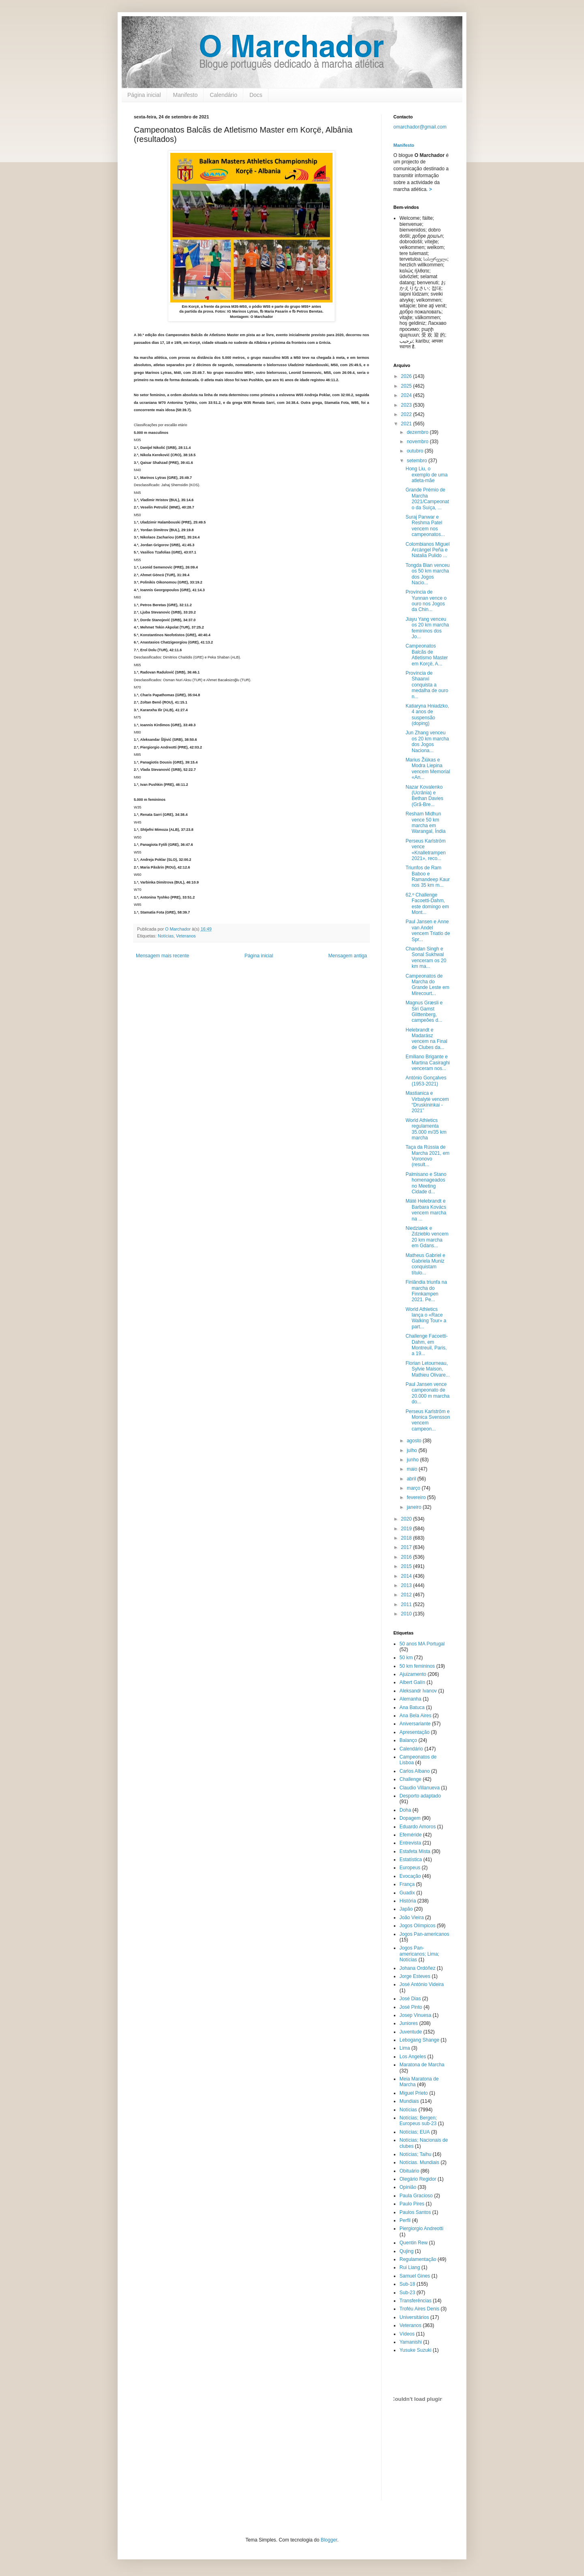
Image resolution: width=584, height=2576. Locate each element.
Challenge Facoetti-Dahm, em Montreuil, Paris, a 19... (427, 1344)
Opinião (407, 2187)
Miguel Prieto (413, 2093)
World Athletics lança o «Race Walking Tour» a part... (426, 1318)
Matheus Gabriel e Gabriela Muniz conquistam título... (425, 1264)
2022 (407, 414)
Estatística (410, 1859)
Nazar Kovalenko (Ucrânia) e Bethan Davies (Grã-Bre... (424, 795)
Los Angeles (412, 2056)
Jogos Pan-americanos (424, 1934)
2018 (407, 1538)
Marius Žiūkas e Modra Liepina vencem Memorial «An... (428, 768)
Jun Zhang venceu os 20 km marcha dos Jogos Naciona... (427, 741)
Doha (405, 1810)
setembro (417, 460)
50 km (406, 1657)
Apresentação (414, 1732)
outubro (416, 451)
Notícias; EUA (414, 2132)
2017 (407, 1547)
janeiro (415, 1507)
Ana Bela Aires (415, 1715)
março (414, 1488)
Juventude (410, 2032)
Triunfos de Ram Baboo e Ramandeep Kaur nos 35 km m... (428, 876)
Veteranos (186, 935)
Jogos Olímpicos (417, 1925)
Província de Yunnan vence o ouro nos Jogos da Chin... (426, 600)
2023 (407, 405)
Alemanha (410, 1699)
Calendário (223, 95)
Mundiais (409, 2101)
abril (412, 1479)
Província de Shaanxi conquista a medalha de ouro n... (427, 684)
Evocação (410, 1876)
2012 (407, 1595)
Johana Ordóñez (417, 1968)
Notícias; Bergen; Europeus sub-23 (418, 2120)
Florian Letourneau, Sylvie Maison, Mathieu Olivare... (428, 1369)
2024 (407, 395)
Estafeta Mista (414, 1851)
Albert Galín (412, 1682)
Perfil (404, 2220)
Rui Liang (409, 2267)
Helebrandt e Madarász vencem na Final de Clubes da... (426, 1038)
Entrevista (410, 1843)
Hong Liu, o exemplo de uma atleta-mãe (427, 474)
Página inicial (144, 95)
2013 (407, 1585)
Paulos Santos (415, 2212)
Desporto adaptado (420, 1796)
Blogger (329, 2540)
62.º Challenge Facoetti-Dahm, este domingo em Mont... (427, 903)
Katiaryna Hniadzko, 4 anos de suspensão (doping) (427, 714)
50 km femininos (417, 1666)
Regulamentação (417, 2259)
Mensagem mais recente (162, 956)
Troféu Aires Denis (419, 2309)
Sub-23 (407, 2292)
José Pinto (410, 2007)
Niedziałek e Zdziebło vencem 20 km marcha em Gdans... (427, 1236)
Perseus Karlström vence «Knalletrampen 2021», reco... (426, 849)
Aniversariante (415, 1724)
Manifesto (185, 95)
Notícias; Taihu (415, 2154)
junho (413, 1460)
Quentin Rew (413, 2243)
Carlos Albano (414, 1771)
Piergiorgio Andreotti (421, 2228)
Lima (404, 2048)
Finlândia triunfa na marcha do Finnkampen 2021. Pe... (426, 1290)
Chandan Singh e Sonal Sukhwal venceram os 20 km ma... (426, 957)
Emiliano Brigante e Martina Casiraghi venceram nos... (428, 1062)
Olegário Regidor (417, 2179)
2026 (407, 376)
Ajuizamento (412, 1674)
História (407, 1901)
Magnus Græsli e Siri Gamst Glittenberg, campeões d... (424, 1011)
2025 (407, 386)
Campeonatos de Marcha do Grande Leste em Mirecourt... (427, 984)
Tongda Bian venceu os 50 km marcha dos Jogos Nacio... (428, 574)
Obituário (409, 2171)
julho (413, 1450)
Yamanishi (410, 2342)
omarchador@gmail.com (420, 127)
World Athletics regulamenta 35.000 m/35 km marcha (426, 1129)
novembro (418, 441)
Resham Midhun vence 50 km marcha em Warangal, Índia (426, 822)
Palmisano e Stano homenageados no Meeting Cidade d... (426, 1183)
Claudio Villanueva (419, 1788)
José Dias (410, 1998)
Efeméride (410, 1835)
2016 (407, 1557)
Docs (255, 95)
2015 (407, 1566)
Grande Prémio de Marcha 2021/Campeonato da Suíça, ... (427, 498)
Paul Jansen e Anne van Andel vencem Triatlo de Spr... (428, 930)
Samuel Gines (414, 2276)
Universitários (414, 2317)
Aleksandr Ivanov (418, 1691)
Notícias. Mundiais (419, 2162)
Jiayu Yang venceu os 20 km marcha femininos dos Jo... (427, 627)
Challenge (410, 1779)
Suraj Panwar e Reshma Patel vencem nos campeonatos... (425, 525)
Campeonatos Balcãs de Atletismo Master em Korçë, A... (427, 654)
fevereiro (417, 1497)
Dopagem (410, 1818)
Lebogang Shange (419, 2040)
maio (413, 1469)
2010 (407, 1614)
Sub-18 (407, 2284)
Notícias (166, 935)
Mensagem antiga (347, 956)
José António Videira (421, 1984)
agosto (415, 1441)
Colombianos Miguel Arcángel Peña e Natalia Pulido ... (428, 550)
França (406, 1884)
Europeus (409, 1867)
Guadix (407, 1893)
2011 (407, 1604)
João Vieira (411, 1917)
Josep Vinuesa (415, 2015)
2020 (407, 1519)
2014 (407, 1576)
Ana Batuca (412, 1707)
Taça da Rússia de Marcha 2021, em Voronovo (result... (427, 1155)
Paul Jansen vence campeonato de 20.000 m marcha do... (427, 1393)
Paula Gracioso (416, 2196)
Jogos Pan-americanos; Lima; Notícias (419, 1954)
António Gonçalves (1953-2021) (426, 1080)
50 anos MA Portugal (421, 1644)
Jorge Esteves (414, 1976)
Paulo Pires (411, 2204)
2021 (407, 424)
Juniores (408, 2023)
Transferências (415, 2301)
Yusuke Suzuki (415, 2350)
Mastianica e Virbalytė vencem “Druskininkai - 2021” (427, 1101)
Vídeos (406, 2334)
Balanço (408, 1740)
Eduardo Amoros (417, 1827)
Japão (406, 1909)
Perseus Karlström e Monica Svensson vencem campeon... (428, 1420)
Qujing (406, 2251)
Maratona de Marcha (421, 2065)
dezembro (418, 432)
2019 (407, 1528)
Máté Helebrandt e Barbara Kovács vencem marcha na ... (426, 1209)
